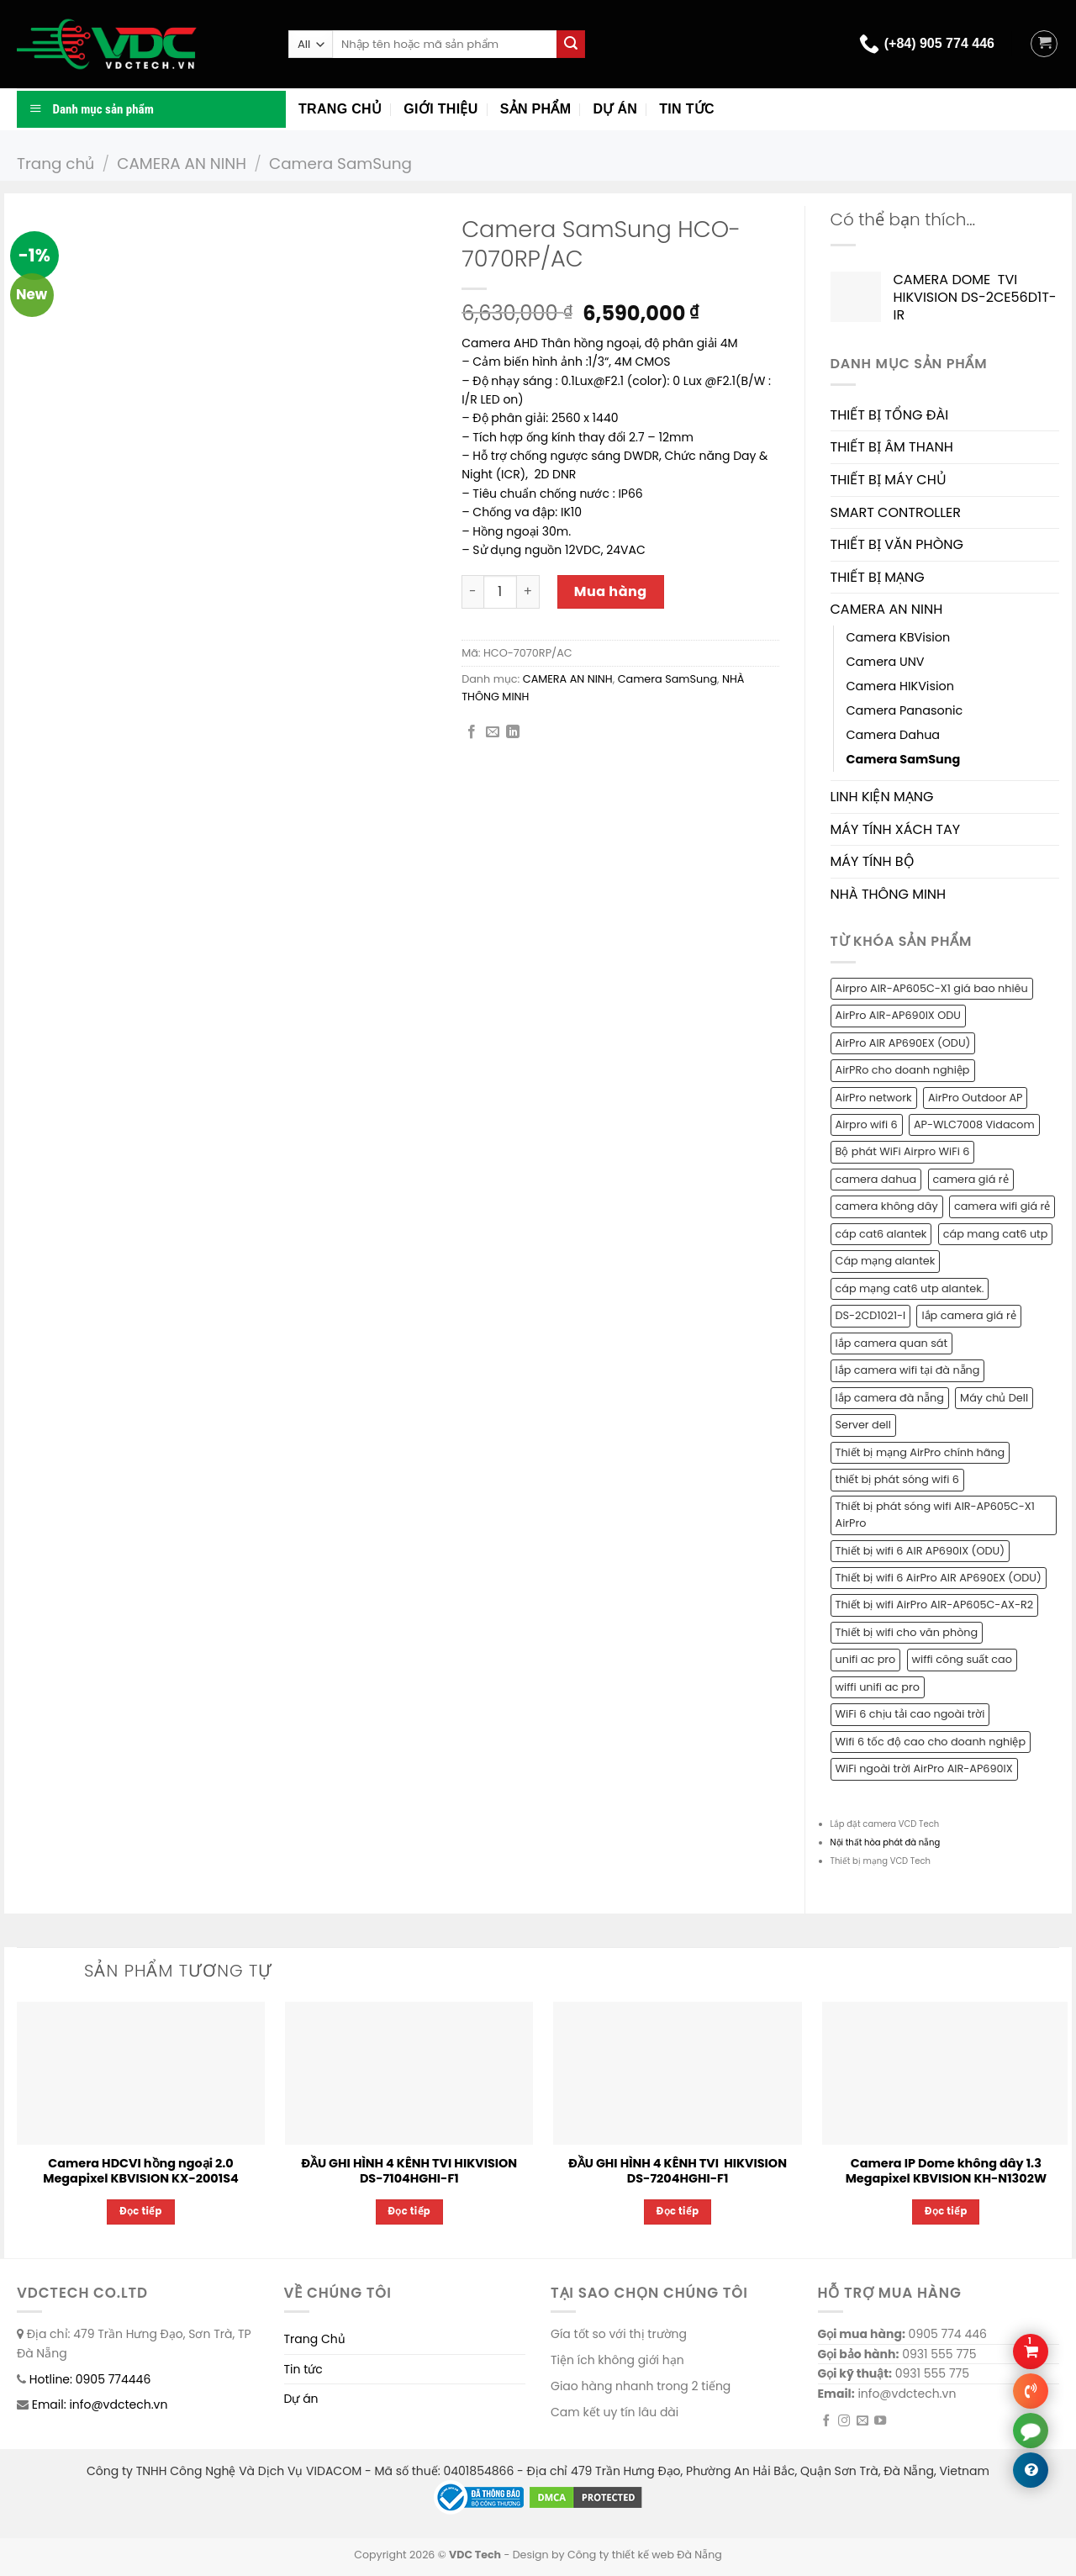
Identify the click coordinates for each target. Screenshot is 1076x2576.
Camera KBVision (899, 637)
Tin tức (687, 109)
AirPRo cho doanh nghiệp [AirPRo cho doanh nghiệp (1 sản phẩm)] (903, 1070)
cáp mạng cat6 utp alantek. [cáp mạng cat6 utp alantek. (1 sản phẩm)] (910, 1288)
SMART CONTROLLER (896, 512)
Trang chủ (340, 109)
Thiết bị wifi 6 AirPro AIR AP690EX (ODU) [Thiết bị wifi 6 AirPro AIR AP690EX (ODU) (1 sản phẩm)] (939, 1577)
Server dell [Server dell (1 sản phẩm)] (863, 1424)
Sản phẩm (536, 109)
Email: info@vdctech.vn (100, 2404)
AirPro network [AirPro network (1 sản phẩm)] (874, 1097)
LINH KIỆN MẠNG (882, 796)
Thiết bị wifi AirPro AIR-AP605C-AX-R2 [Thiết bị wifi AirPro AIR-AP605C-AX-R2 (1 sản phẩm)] (935, 1604)
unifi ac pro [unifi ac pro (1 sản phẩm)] (866, 1659)
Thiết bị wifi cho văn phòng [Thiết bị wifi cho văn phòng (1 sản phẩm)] (907, 1632)
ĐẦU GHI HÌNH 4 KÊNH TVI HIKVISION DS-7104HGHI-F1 (409, 2171)
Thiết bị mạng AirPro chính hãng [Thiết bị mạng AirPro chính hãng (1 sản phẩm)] (920, 1452)
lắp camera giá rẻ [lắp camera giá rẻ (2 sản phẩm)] (968, 1315)
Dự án (615, 109)
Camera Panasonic (905, 710)
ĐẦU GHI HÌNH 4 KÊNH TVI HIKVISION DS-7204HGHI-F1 (677, 2171)
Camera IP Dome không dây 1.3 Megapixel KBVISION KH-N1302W (946, 2171)
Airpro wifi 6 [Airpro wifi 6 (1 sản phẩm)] (867, 1124)
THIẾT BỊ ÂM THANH (892, 447)
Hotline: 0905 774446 (90, 2379)
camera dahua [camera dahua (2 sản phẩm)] (876, 1179)
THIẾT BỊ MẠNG (878, 577)
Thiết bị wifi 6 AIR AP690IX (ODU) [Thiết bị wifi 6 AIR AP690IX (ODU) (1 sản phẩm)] (920, 1551)
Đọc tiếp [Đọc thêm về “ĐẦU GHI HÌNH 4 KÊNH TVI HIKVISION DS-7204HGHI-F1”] (678, 2211)
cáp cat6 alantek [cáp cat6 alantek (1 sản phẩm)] (881, 1234)
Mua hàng (610, 591)
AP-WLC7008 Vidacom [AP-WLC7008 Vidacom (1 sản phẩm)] (974, 1124)
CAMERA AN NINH (181, 163)
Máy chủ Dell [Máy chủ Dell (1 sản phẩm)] (994, 1398)
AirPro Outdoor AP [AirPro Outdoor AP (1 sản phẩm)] (975, 1097)
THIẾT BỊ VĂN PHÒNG (897, 544)
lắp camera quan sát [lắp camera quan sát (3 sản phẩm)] (892, 1343)
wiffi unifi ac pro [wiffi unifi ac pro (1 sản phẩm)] (878, 1687)
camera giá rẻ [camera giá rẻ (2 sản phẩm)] (971, 1179)
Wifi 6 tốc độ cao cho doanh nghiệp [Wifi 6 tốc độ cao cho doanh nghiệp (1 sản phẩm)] (931, 1741)
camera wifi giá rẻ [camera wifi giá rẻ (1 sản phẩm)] (1002, 1206)
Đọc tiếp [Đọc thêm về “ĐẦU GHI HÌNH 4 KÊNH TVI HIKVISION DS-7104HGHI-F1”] (409, 2211)
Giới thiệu (440, 109)
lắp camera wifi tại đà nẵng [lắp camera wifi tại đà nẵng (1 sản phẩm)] (908, 1370)
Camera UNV (886, 661)
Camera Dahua (894, 734)
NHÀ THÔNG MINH (889, 894)
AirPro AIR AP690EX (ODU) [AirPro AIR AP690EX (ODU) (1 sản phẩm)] (903, 1043)
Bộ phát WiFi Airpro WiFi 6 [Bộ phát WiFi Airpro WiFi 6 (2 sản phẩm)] (903, 1151)
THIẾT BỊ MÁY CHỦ (889, 479)
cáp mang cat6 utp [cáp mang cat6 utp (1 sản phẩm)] (995, 1234)
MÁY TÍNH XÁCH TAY (896, 829)
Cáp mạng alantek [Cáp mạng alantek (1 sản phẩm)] (886, 1261)
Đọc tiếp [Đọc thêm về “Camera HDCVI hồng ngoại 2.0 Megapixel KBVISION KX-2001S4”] (140, 2211)
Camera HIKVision (900, 686)
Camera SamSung (340, 163)
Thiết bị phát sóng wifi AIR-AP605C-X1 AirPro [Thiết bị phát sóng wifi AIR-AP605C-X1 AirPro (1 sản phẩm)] (935, 1514)
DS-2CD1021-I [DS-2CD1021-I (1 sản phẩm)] (871, 1315)
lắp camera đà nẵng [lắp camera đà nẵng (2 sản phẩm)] (890, 1398)
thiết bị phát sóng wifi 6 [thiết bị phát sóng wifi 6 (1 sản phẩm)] (897, 1479)
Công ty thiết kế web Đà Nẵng (644, 2554)
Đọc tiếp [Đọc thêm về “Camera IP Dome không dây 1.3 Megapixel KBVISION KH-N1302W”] (946, 2211)
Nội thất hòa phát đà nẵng (886, 1842)
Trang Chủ (314, 2339)
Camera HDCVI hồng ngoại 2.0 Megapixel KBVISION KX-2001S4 (140, 2171)
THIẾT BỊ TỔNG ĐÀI (890, 415)
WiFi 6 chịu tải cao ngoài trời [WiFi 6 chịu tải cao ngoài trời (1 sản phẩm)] (910, 1714)
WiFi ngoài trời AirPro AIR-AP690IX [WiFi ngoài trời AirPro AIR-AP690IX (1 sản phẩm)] (924, 1768)
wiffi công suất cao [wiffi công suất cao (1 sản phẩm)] (962, 1659)
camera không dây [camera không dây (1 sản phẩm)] (887, 1206)
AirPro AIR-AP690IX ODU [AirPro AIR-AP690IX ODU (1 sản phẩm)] (898, 1015)
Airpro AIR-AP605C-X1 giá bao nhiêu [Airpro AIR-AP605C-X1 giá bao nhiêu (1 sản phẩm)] (932, 988)
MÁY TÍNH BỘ (873, 861)
